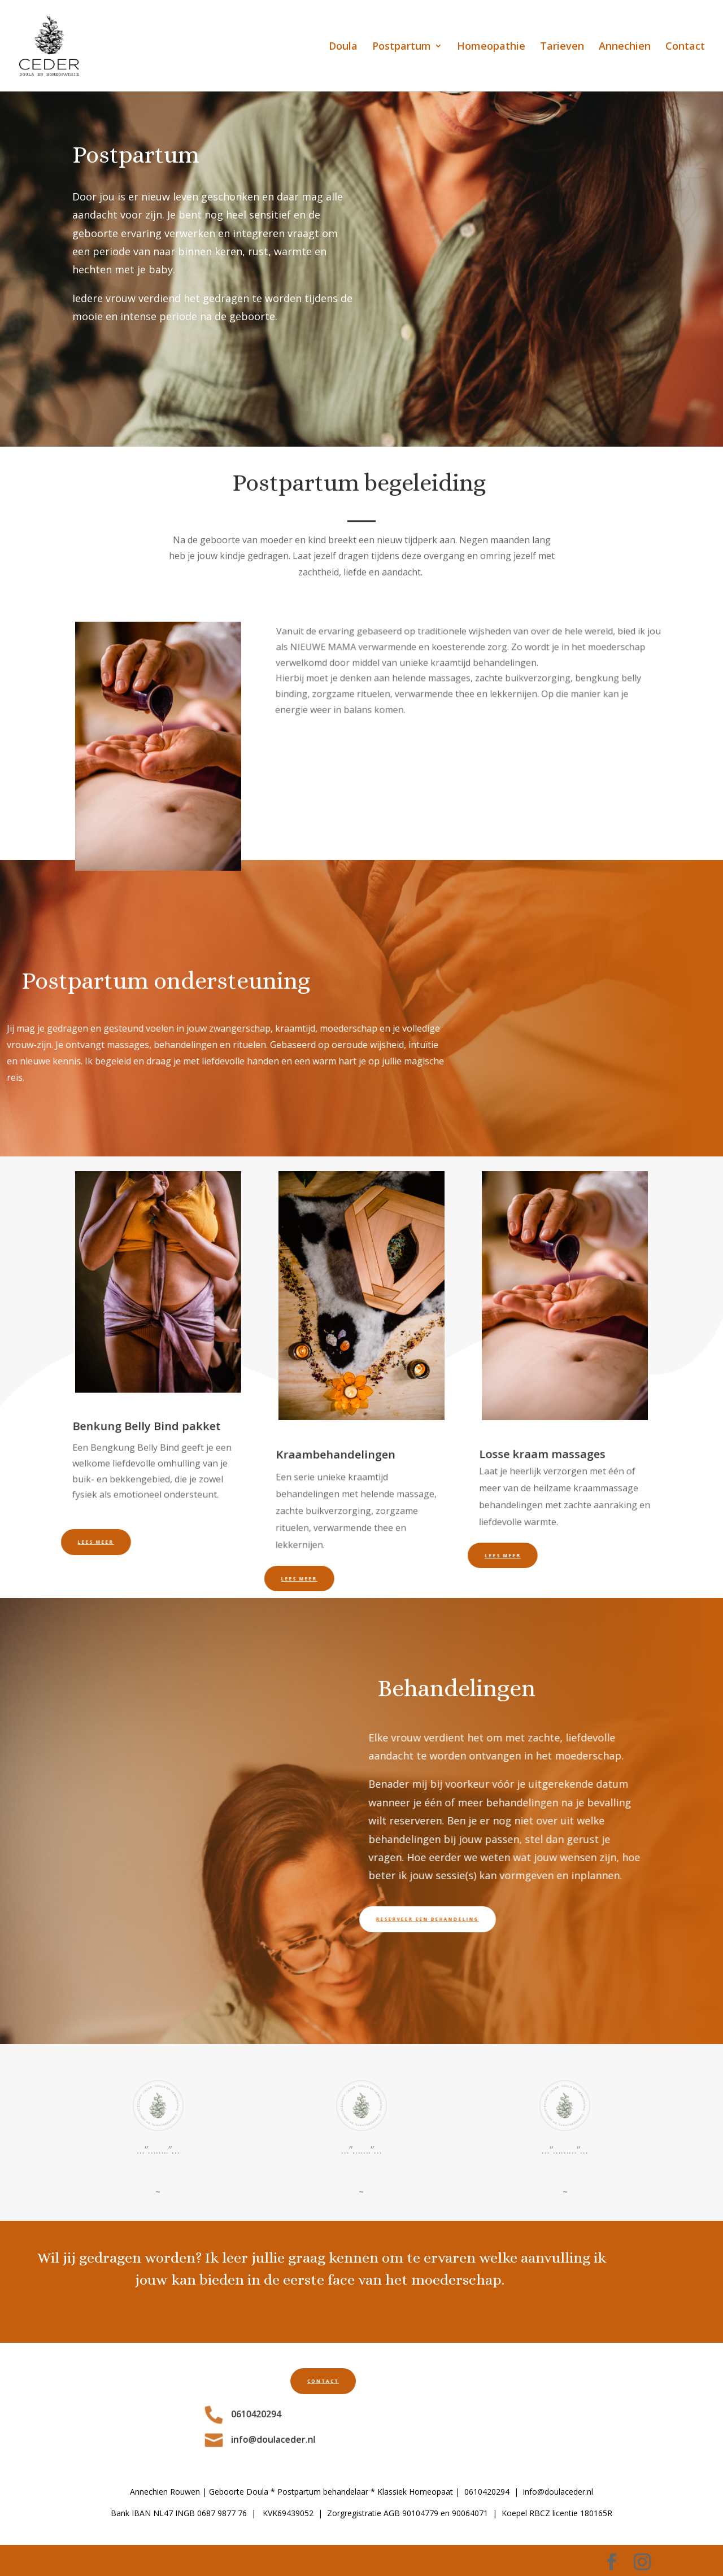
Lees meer (74, 1542)
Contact (685, 47)
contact (249, 2381)
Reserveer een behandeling (393, 1919)
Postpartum (401, 47)
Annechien (625, 47)
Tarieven (562, 47)
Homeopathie (491, 47)
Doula (343, 47)
